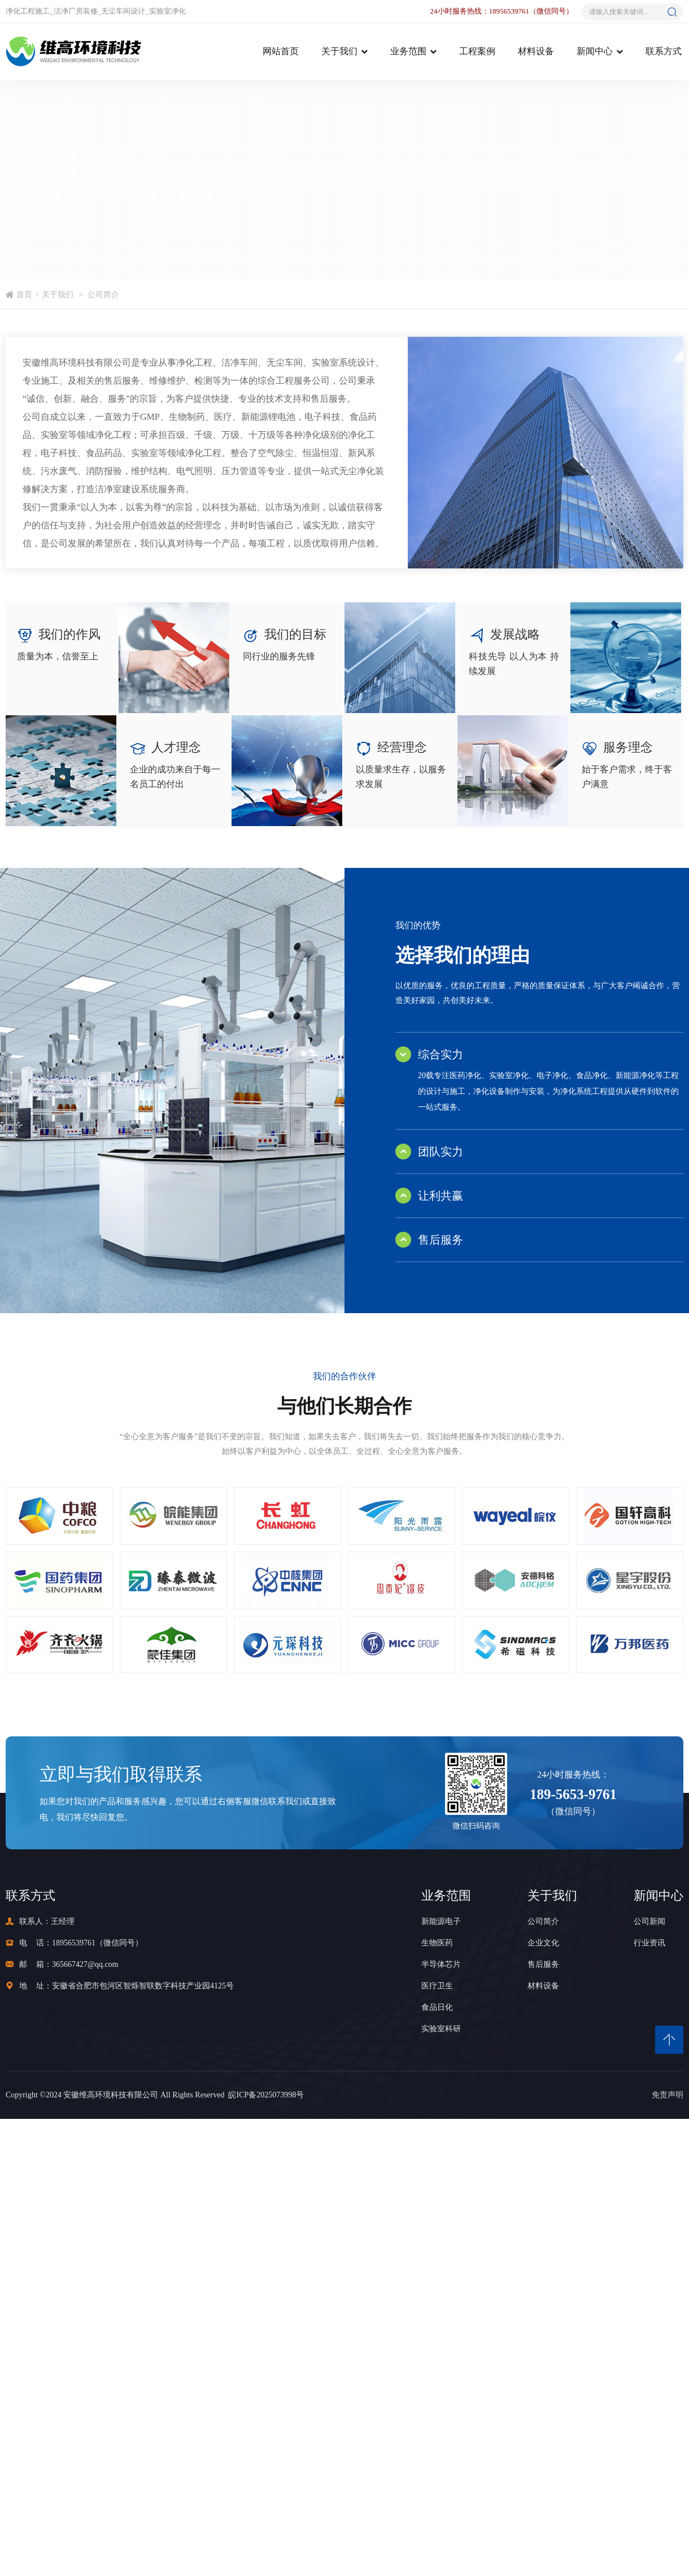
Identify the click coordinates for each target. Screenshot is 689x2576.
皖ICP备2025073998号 (264, 2095)
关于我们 (339, 51)
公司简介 (103, 294)
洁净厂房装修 (76, 11)
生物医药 (437, 1943)
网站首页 (281, 51)
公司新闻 (649, 1921)
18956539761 (73, 1943)
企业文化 (543, 1943)
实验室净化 (167, 11)
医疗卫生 (437, 1986)
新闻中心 (595, 51)
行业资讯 (649, 1943)
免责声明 (667, 2095)
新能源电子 (441, 1921)
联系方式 (664, 51)
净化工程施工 (28, 11)
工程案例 (477, 51)
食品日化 (437, 2007)
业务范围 (408, 51)
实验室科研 (441, 2029)
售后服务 (543, 1964)
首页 (24, 294)
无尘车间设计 (123, 11)
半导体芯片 (441, 1964)
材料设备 (536, 51)
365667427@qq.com (85, 1964)
